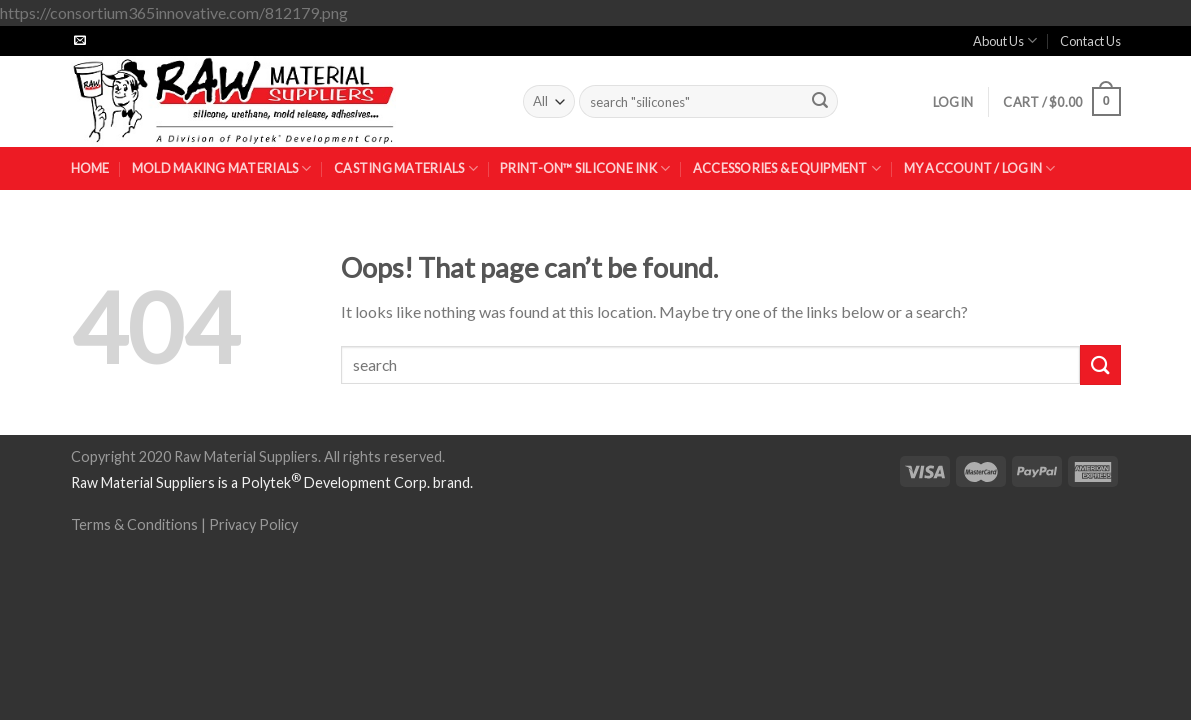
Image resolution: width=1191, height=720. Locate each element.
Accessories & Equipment (787, 168)
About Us (1005, 40)
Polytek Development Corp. (335, 482)
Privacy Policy (253, 524)
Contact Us (1090, 41)
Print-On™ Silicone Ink (585, 168)
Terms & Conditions (134, 524)
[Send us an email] (80, 41)
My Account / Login (980, 168)
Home (90, 168)
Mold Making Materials (222, 168)
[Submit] (820, 102)
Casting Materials (406, 168)
